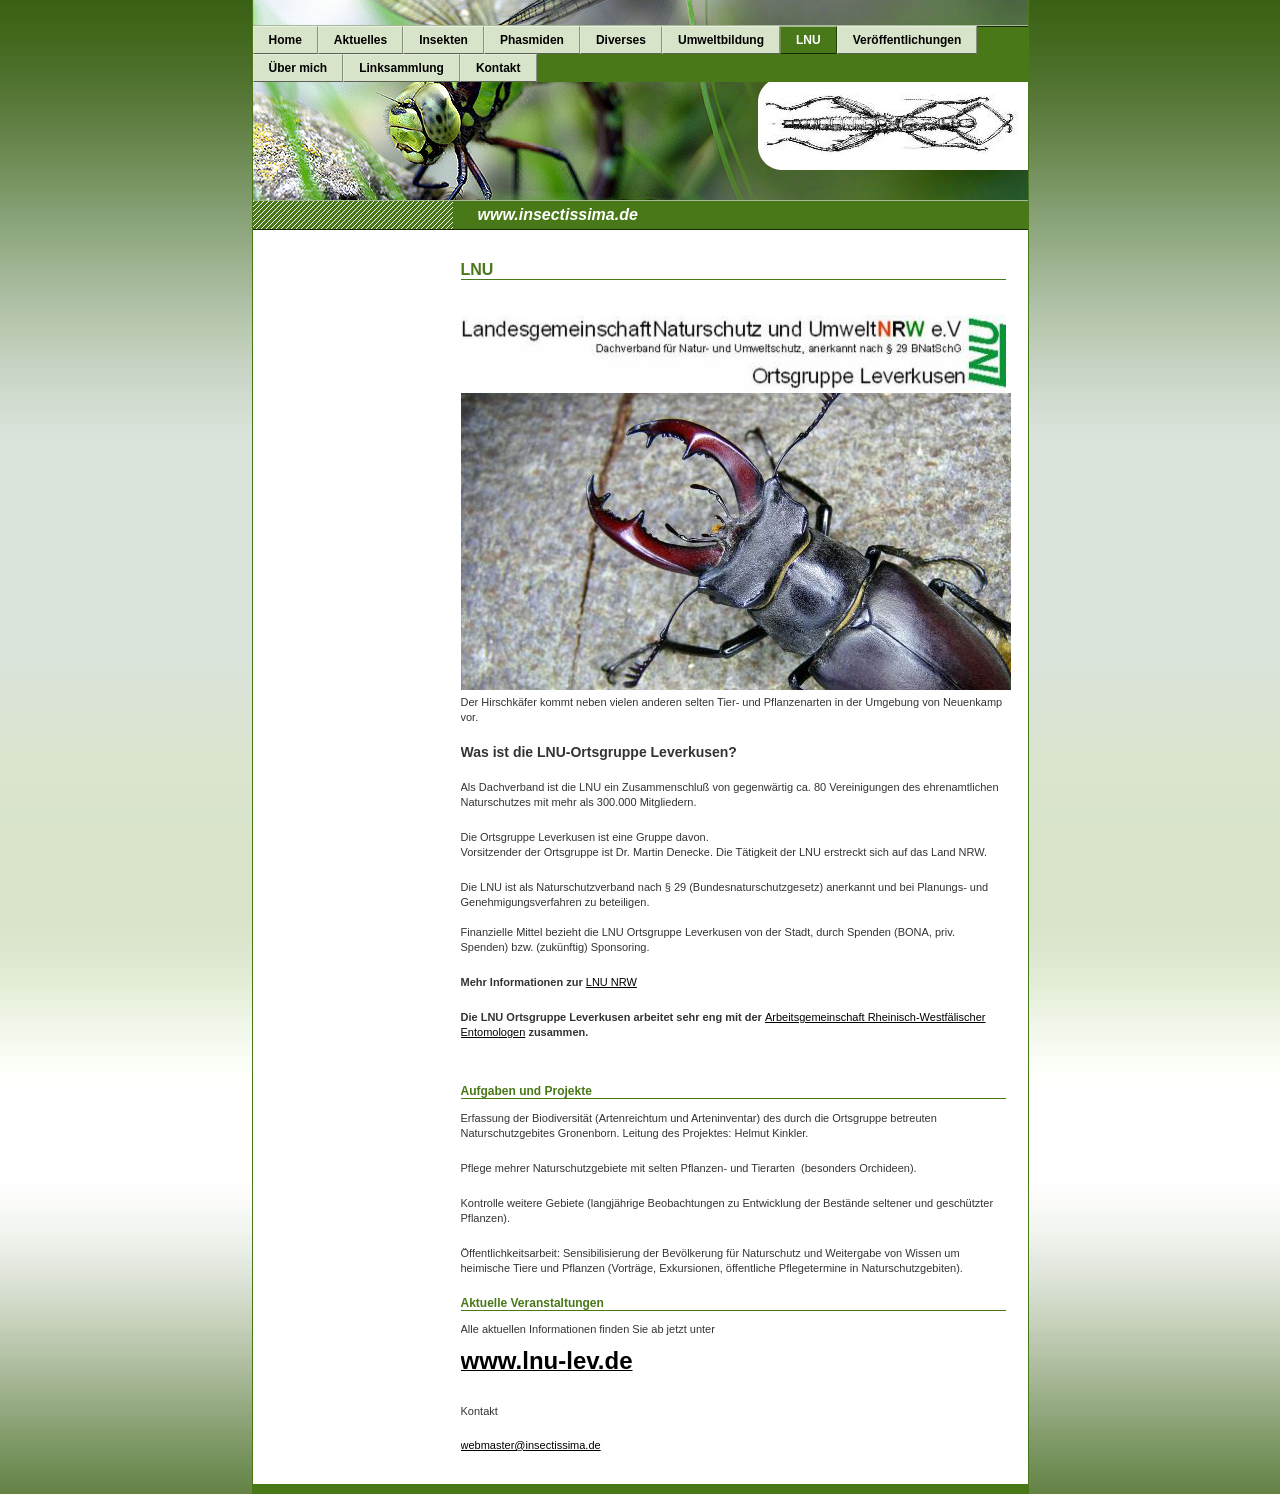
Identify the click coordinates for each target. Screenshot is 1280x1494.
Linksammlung (401, 68)
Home (285, 40)
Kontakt (498, 68)
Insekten (443, 40)
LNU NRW (611, 982)
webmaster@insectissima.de (531, 1445)
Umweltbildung (721, 40)
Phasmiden (532, 40)
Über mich (298, 68)
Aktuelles (360, 40)
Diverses (621, 40)
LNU (808, 40)
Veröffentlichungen (907, 40)
